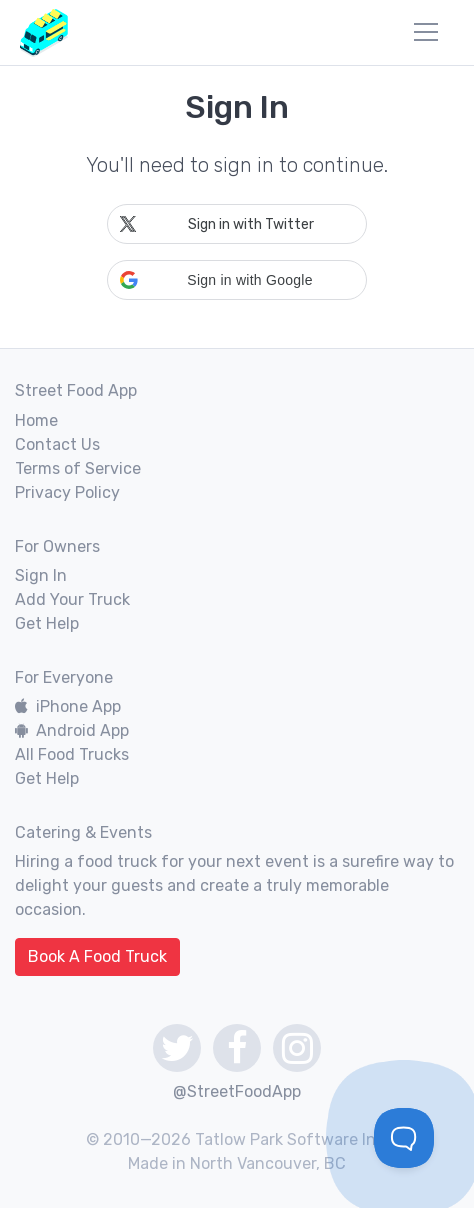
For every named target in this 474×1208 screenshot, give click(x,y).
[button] (237, 280)
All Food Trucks (72, 754)
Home (36, 420)
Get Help (47, 623)
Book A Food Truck (97, 956)
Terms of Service (78, 468)
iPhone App (68, 706)
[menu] (426, 32)
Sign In (41, 575)
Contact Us (57, 444)
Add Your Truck (72, 599)
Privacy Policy (67, 492)
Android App (72, 730)
